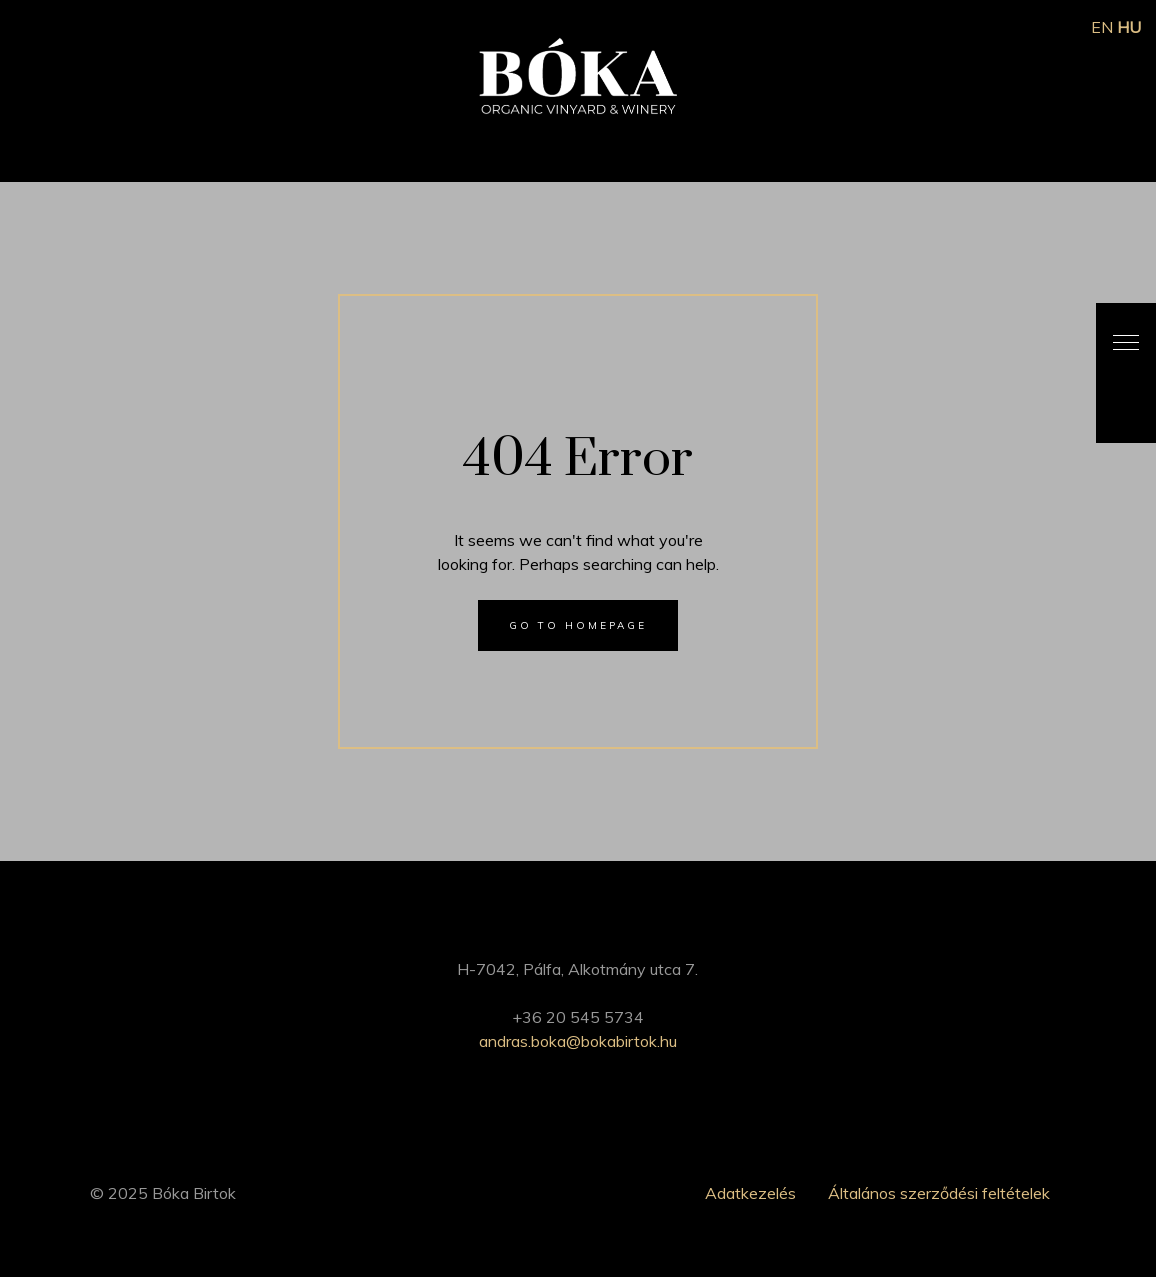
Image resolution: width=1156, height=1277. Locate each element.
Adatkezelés (750, 1193)
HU (1129, 27)
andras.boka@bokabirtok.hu (578, 1041)
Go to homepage (578, 625)
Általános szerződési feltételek (939, 1193)
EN (1102, 27)
